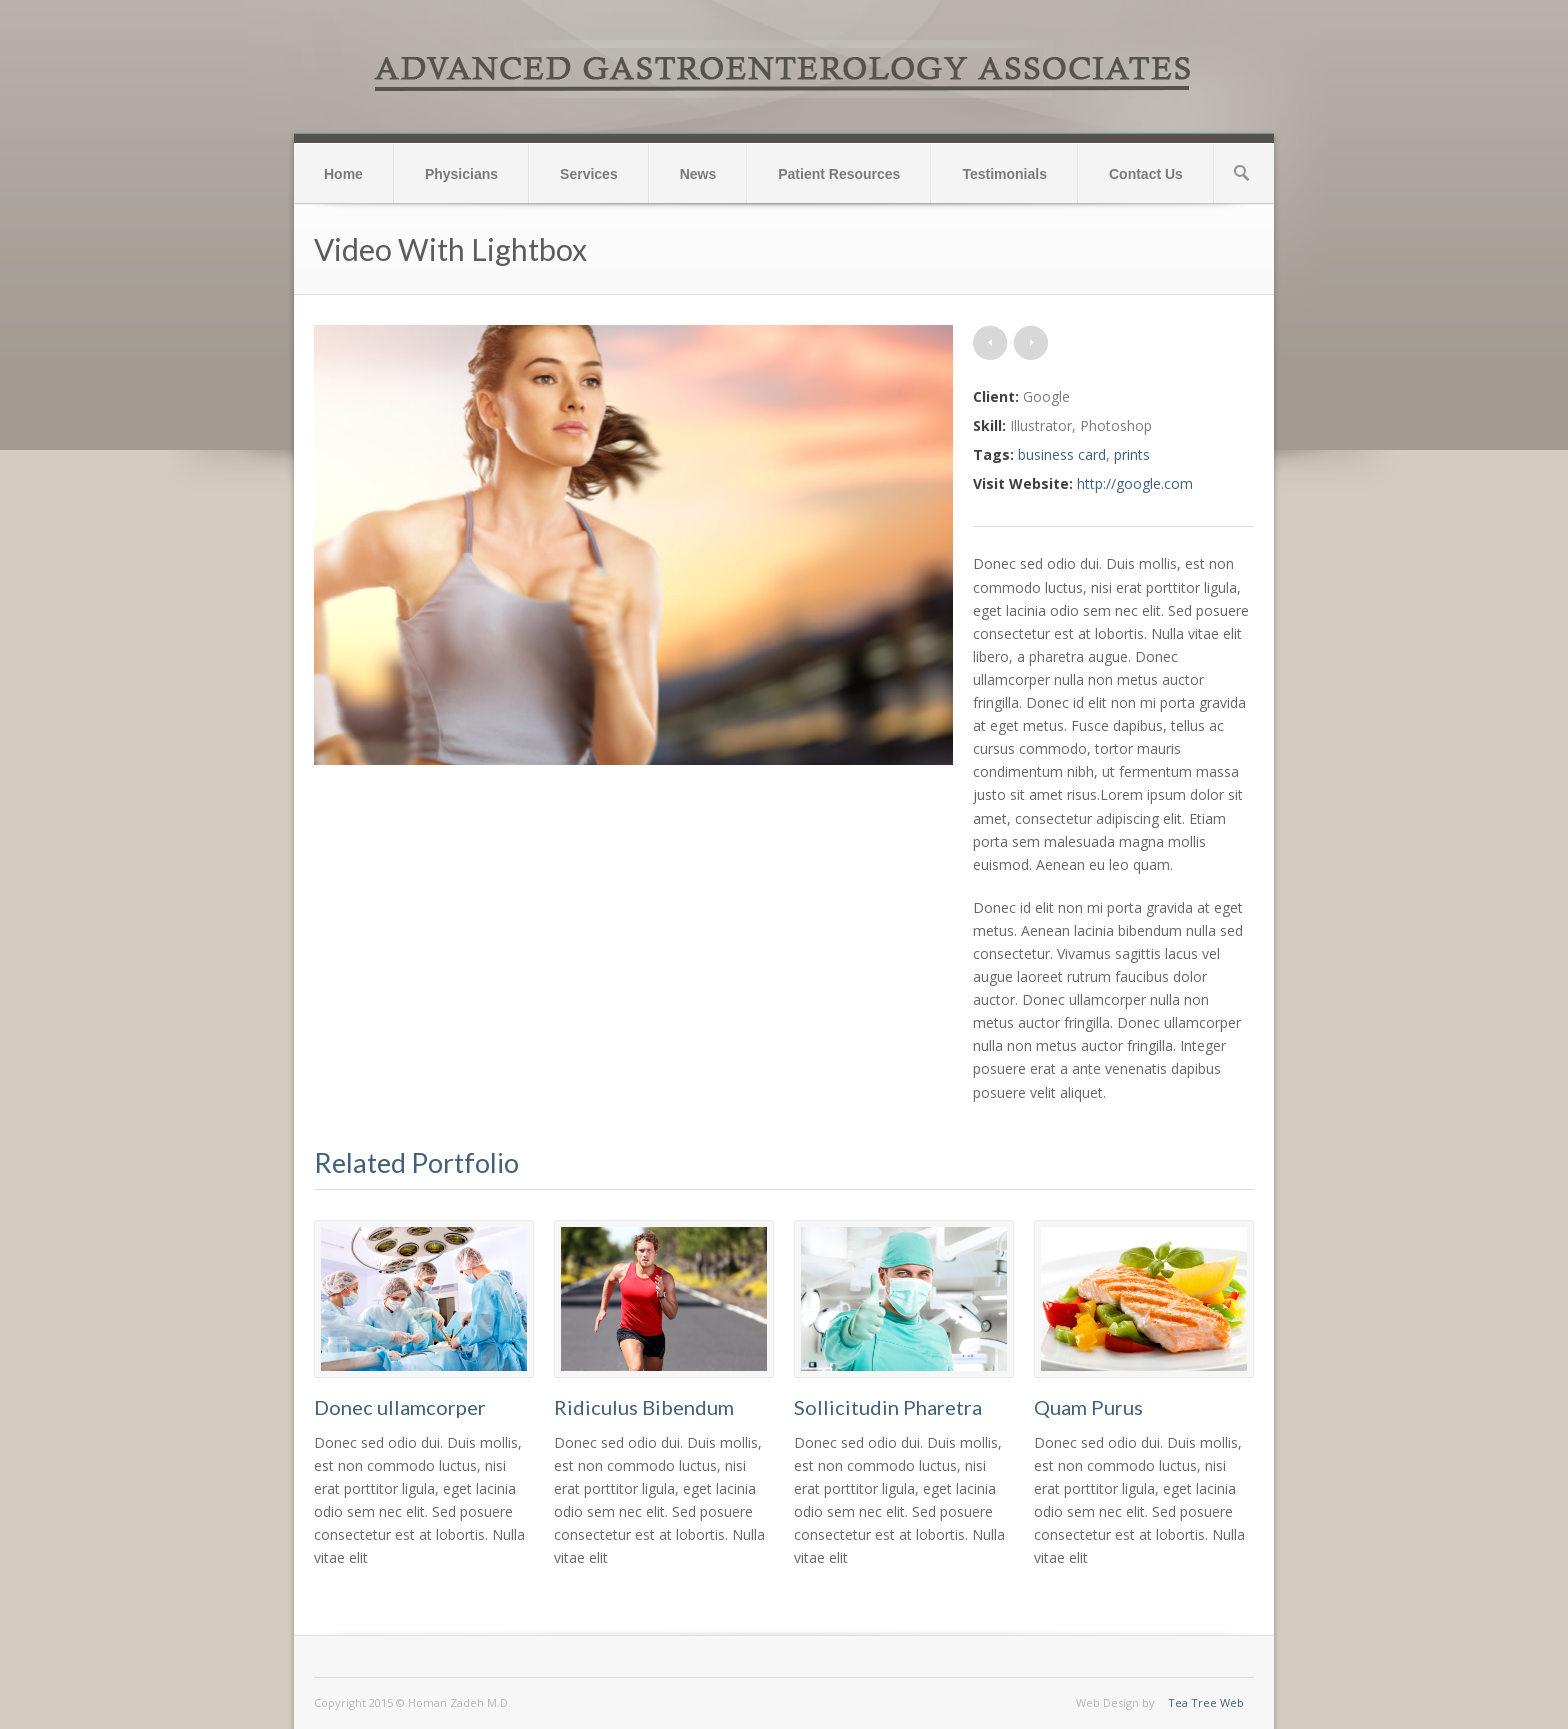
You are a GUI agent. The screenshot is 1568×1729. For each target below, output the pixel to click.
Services (589, 174)
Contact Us (1146, 174)
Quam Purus (1088, 1407)
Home (343, 174)
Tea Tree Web (1206, 1702)
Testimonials (1004, 174)
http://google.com (1135, 483)
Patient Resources (839, 174)
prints (1132, 454)
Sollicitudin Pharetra (888, 1407)
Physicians (461, 174)
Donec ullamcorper (400, 1407)
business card (1062, 454)
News (698, 174)
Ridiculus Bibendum (644, 1407)
